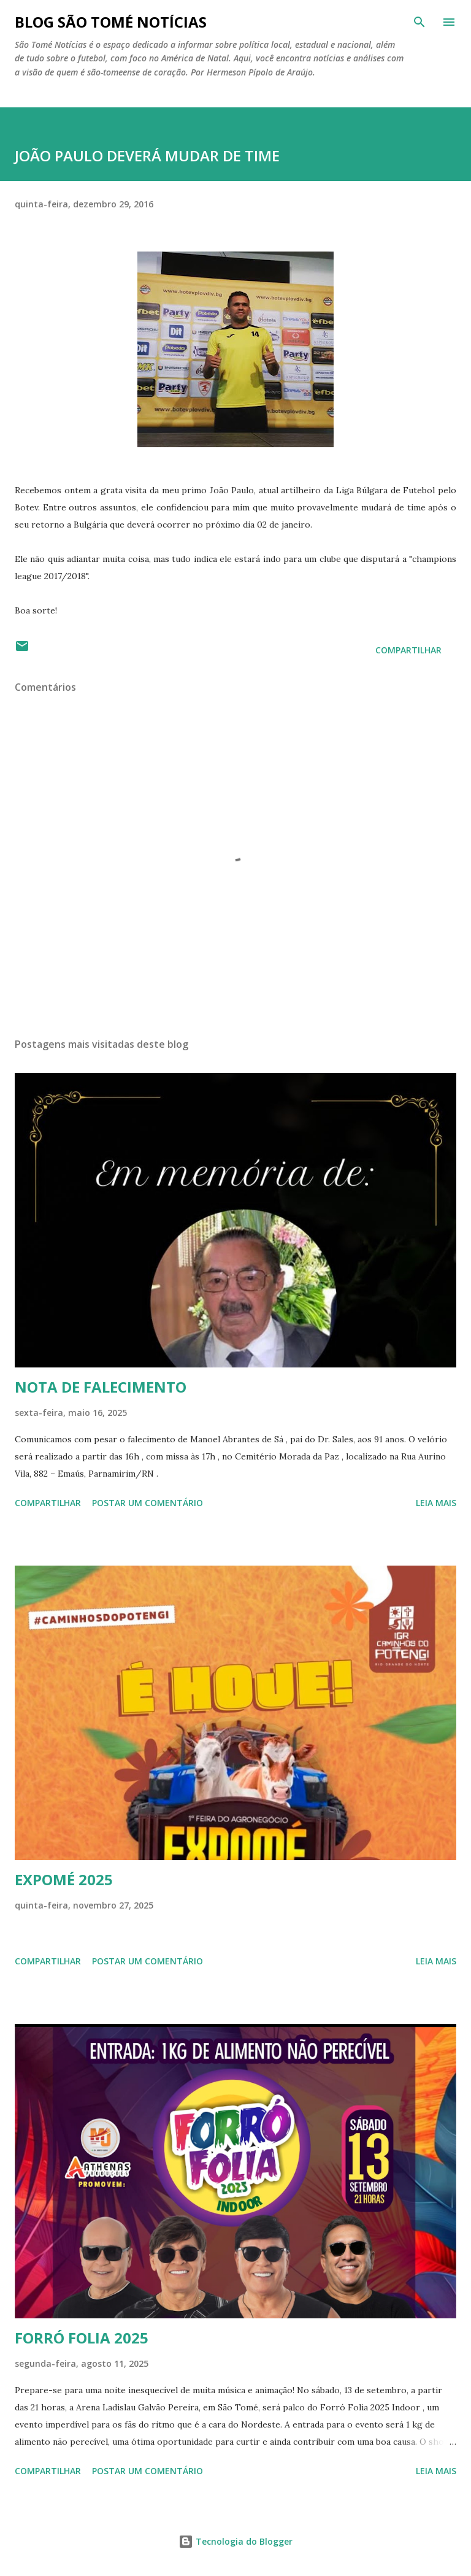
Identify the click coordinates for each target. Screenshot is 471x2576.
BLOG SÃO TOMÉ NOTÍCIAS (111, 22)
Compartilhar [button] (408, 650)
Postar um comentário (147, 1503)
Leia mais (436, 1503)
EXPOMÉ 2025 (64, 1879)
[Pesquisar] (419, 22)
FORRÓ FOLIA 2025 (81, 2338)
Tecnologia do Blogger (235, 2541)
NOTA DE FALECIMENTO (100, 1387)
